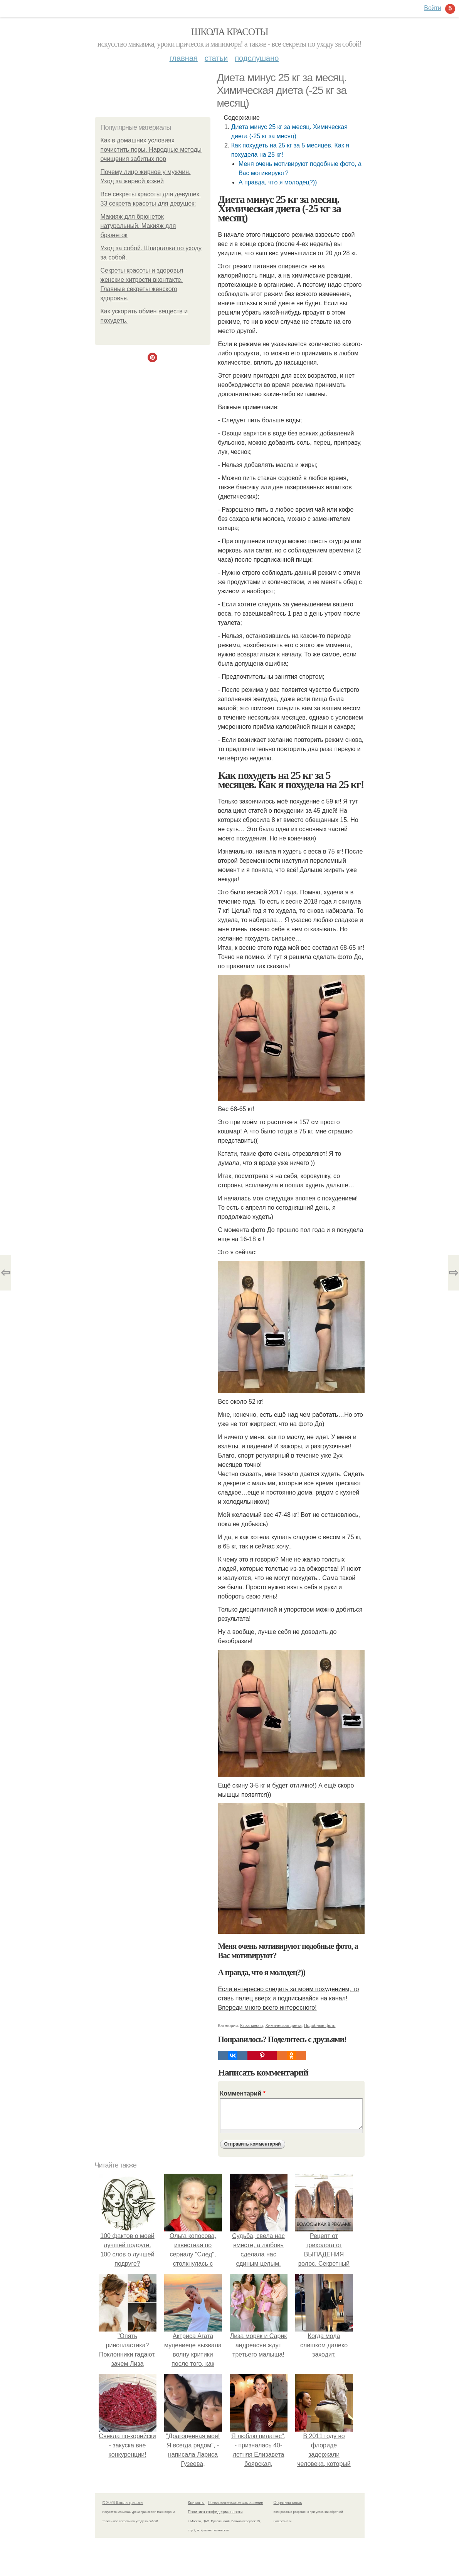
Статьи (216, 58)
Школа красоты (229, 31)
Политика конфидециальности (215, 2512)
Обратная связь (288, 2503)
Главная (184, 58)
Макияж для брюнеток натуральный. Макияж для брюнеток (138, 225)
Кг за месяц (251, 2025)
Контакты (196, 2503)
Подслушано (257, 58)
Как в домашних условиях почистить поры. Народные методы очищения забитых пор (151, 149)
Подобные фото (320, 2025)
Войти (432, 8)
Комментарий (243, 2093)
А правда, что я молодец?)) (278, 182)
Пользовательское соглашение (235, 2503)
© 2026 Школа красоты (123, 2503)
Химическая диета (284, 2025)
